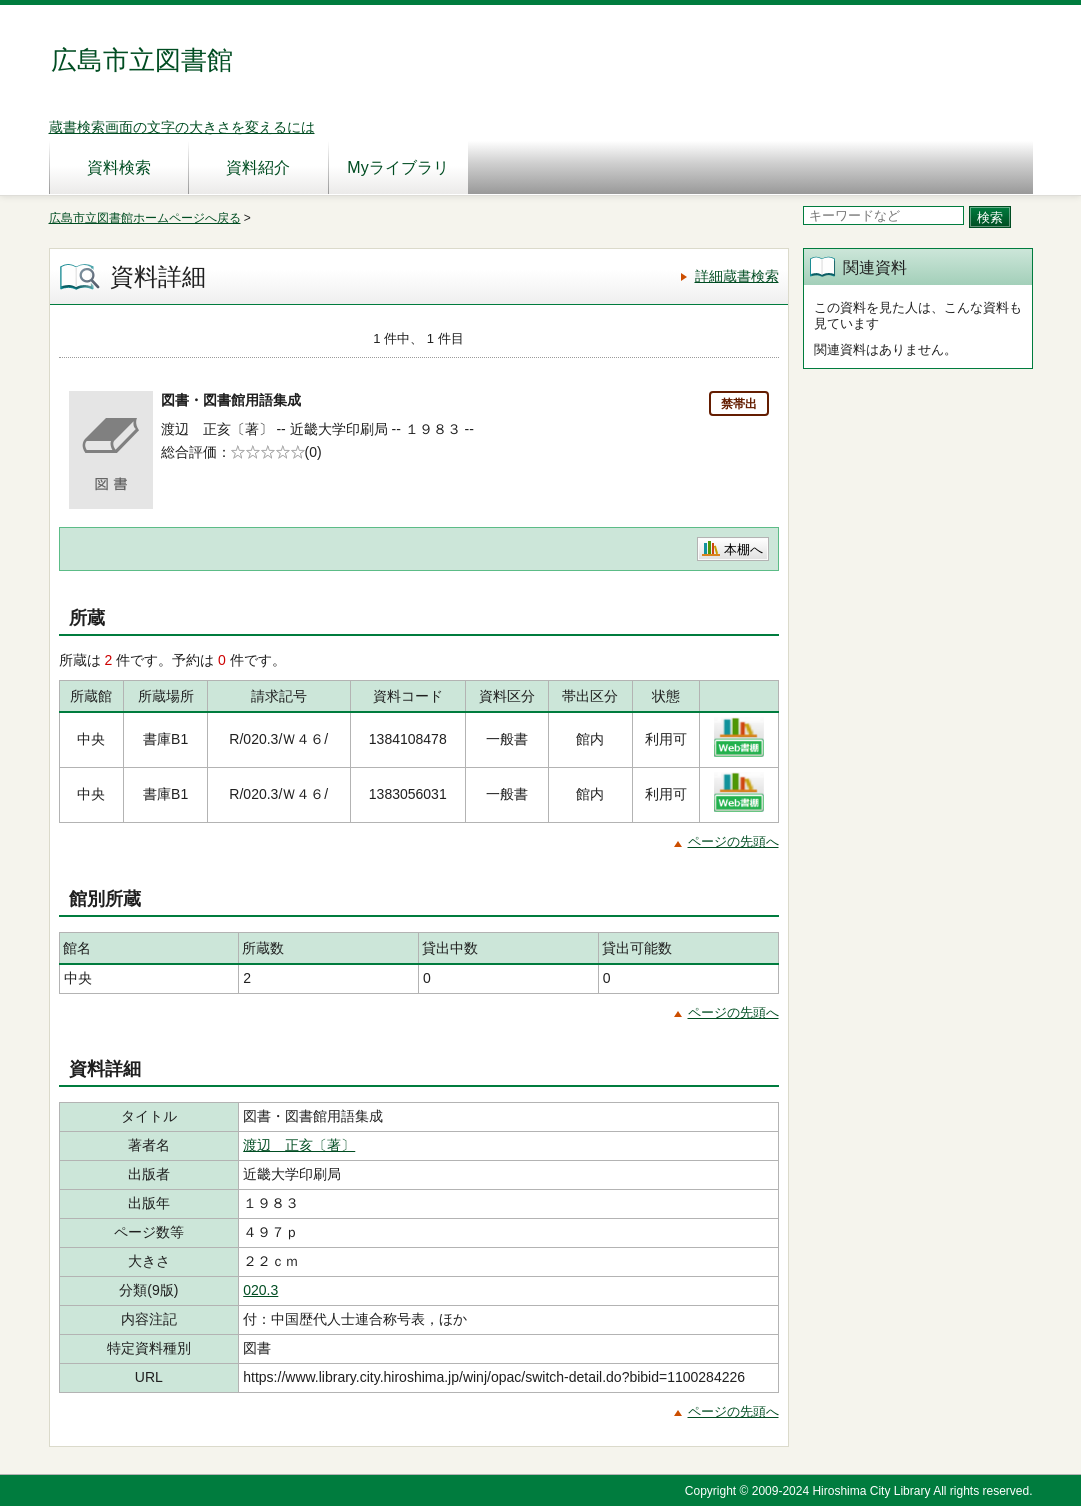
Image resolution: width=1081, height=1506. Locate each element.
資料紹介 (258, 167)
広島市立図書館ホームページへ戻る (145, 218)
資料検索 (119, 167)
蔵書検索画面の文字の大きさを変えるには (182, 127)
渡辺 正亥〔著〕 (299, 1145)
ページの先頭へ (733, 841)
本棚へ (743, 549)
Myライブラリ (397, 167)
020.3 (260, 1290)
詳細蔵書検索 (737, 276)
